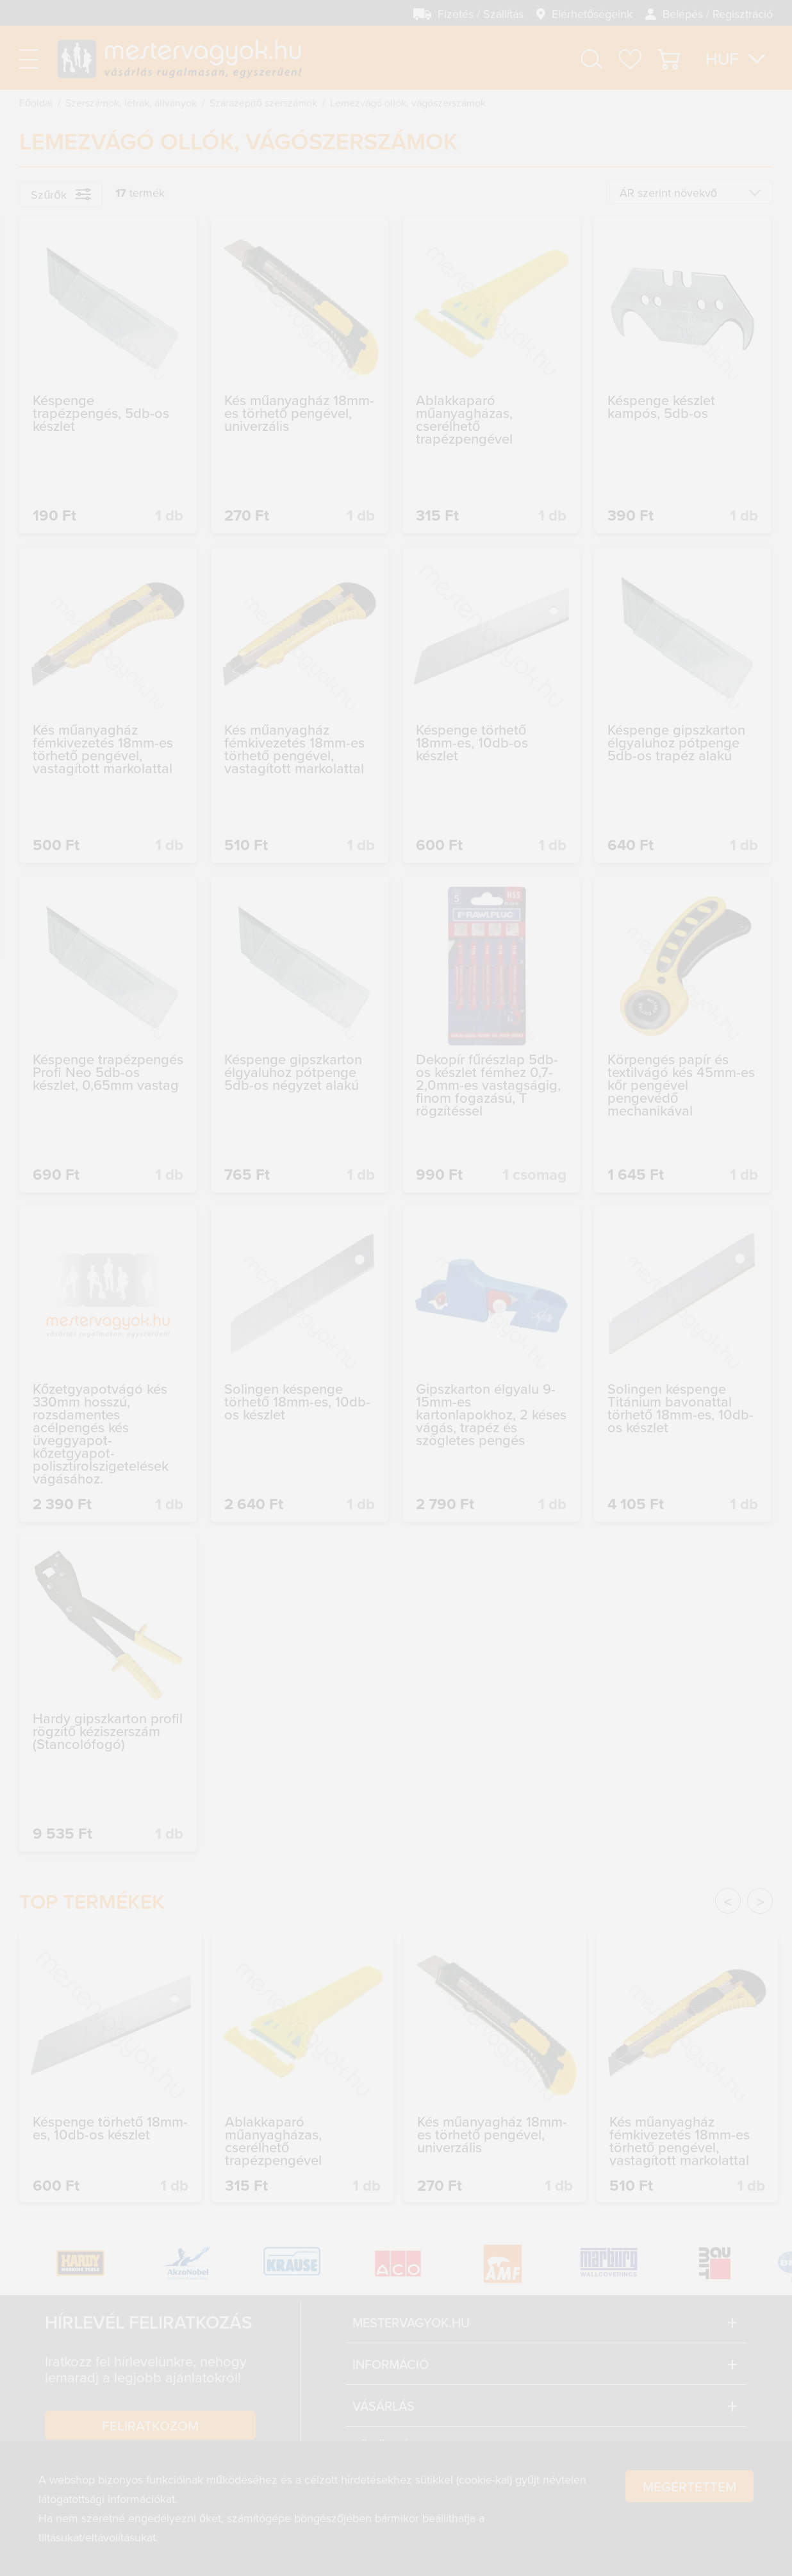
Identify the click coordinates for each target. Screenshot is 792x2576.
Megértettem (689, 2531)
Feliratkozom (150, 2425)
